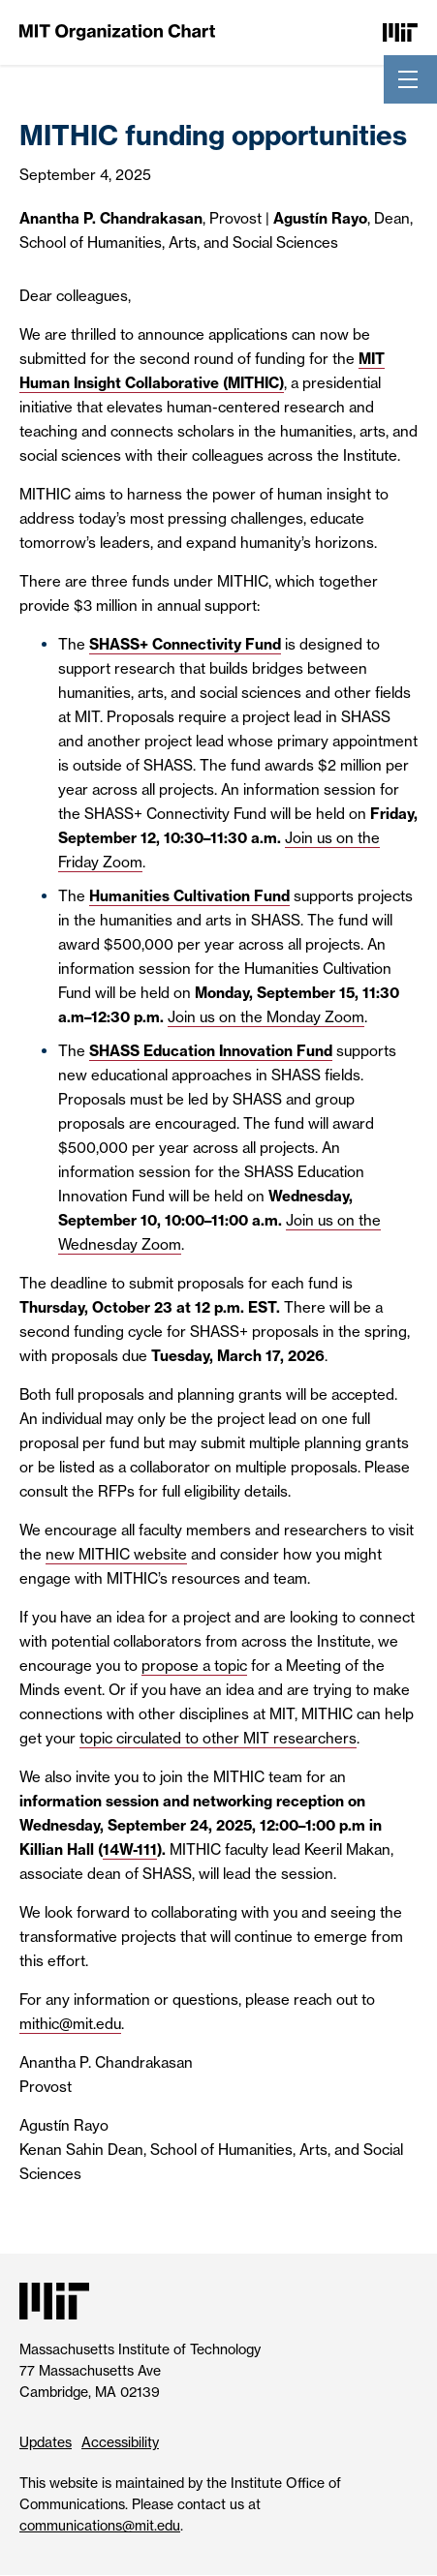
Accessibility (120, 2442)
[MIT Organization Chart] (117, 31)
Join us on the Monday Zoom (266, 1017)
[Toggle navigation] (408, 79)
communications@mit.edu (99, 2525)
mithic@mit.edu (70, 2024)
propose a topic (194, 1665)
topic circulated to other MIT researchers (218, 1738)
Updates (45, 2442)
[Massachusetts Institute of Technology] (400, 31)
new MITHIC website (116, 1554)
